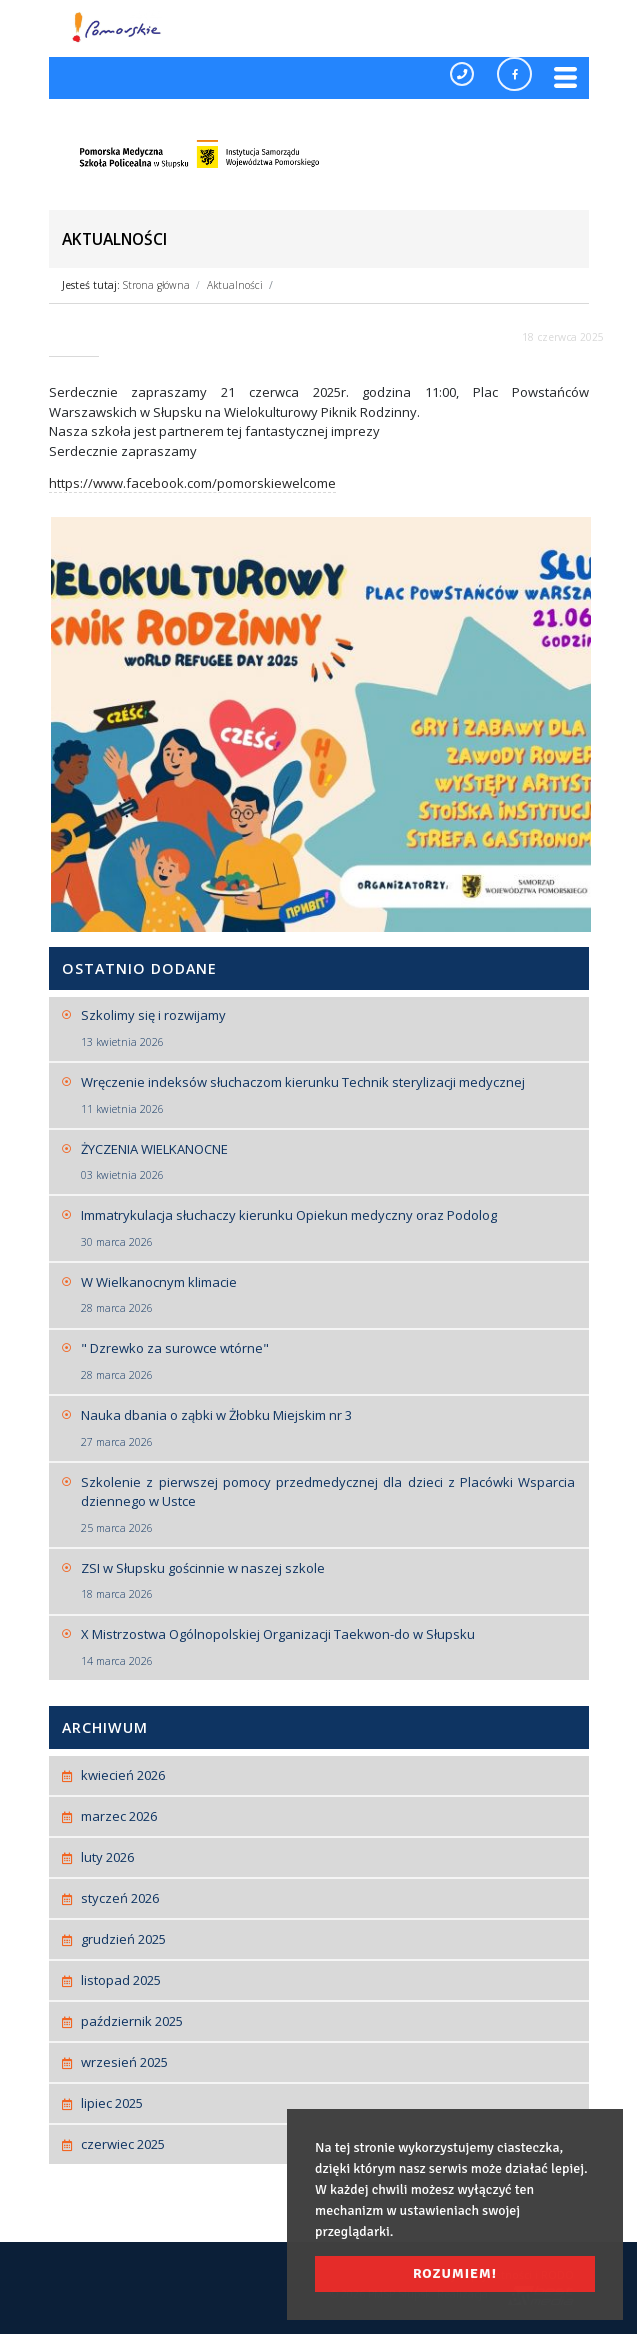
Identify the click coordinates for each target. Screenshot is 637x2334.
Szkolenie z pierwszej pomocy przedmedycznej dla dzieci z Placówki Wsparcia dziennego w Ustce (328, 1505)
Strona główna (156, 285)
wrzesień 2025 (124, 2062)
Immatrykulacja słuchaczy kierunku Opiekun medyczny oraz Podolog (328, 1228)
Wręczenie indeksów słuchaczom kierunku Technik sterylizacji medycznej (328, 1095)
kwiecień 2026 (123, 1775)
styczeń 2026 (120, 1898)
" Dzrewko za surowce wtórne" (328, 1361)
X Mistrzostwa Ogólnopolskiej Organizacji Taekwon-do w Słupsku (328, 1647)
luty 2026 (107, 1857)
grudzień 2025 (123, 1939)
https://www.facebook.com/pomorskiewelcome (192, 483)
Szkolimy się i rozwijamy (328, 1028)
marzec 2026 (119, 1816)
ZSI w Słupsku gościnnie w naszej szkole (328, 1581)
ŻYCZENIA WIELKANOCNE (328, 1162)
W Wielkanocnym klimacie (328, 1295)
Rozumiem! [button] (455, 2273)
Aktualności (235, 285)
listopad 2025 (121, 1980)
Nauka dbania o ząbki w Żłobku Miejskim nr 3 (328, 1428)
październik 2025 (132, 2021)
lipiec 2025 (112, 2103)
